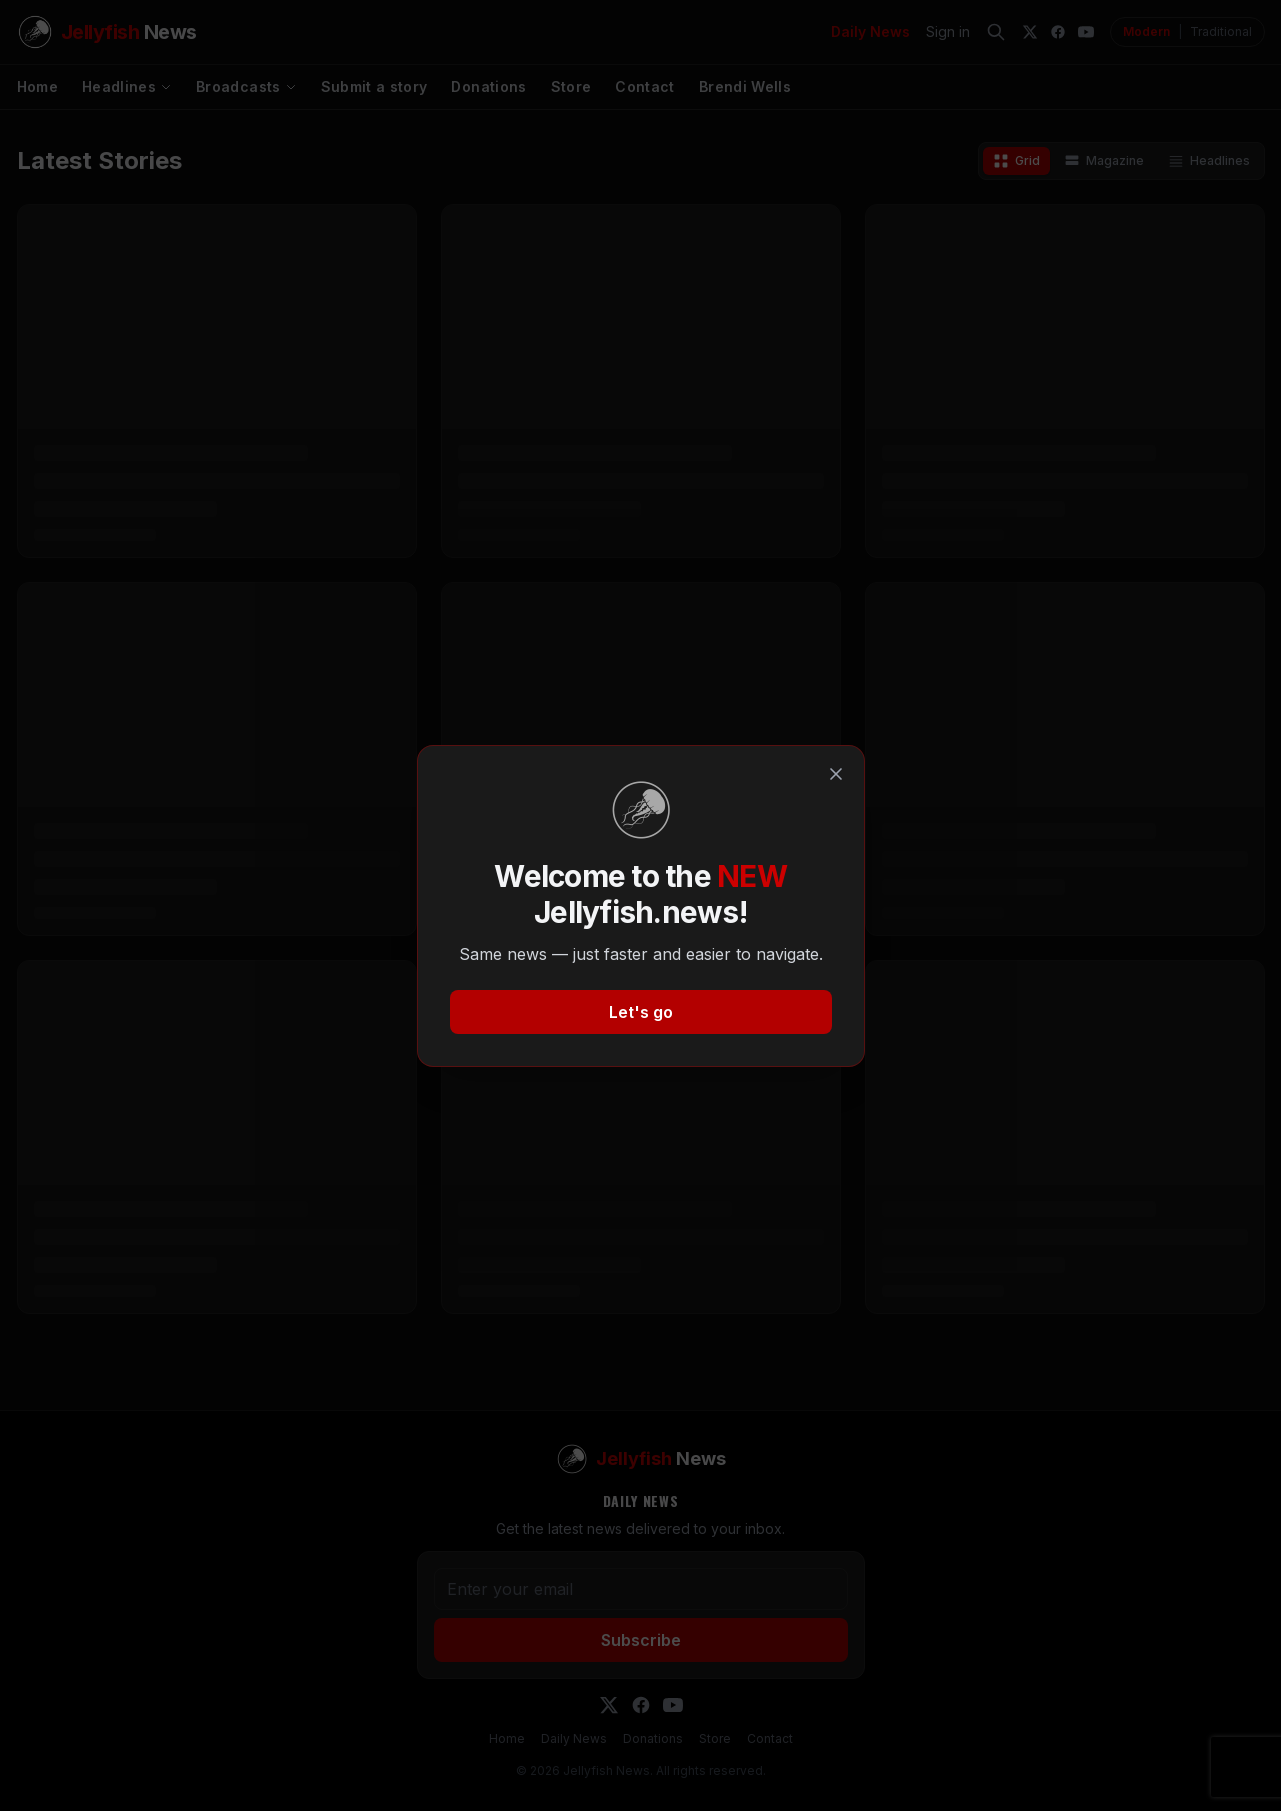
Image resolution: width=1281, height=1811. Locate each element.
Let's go (641, 1012)
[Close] (836, 774)
